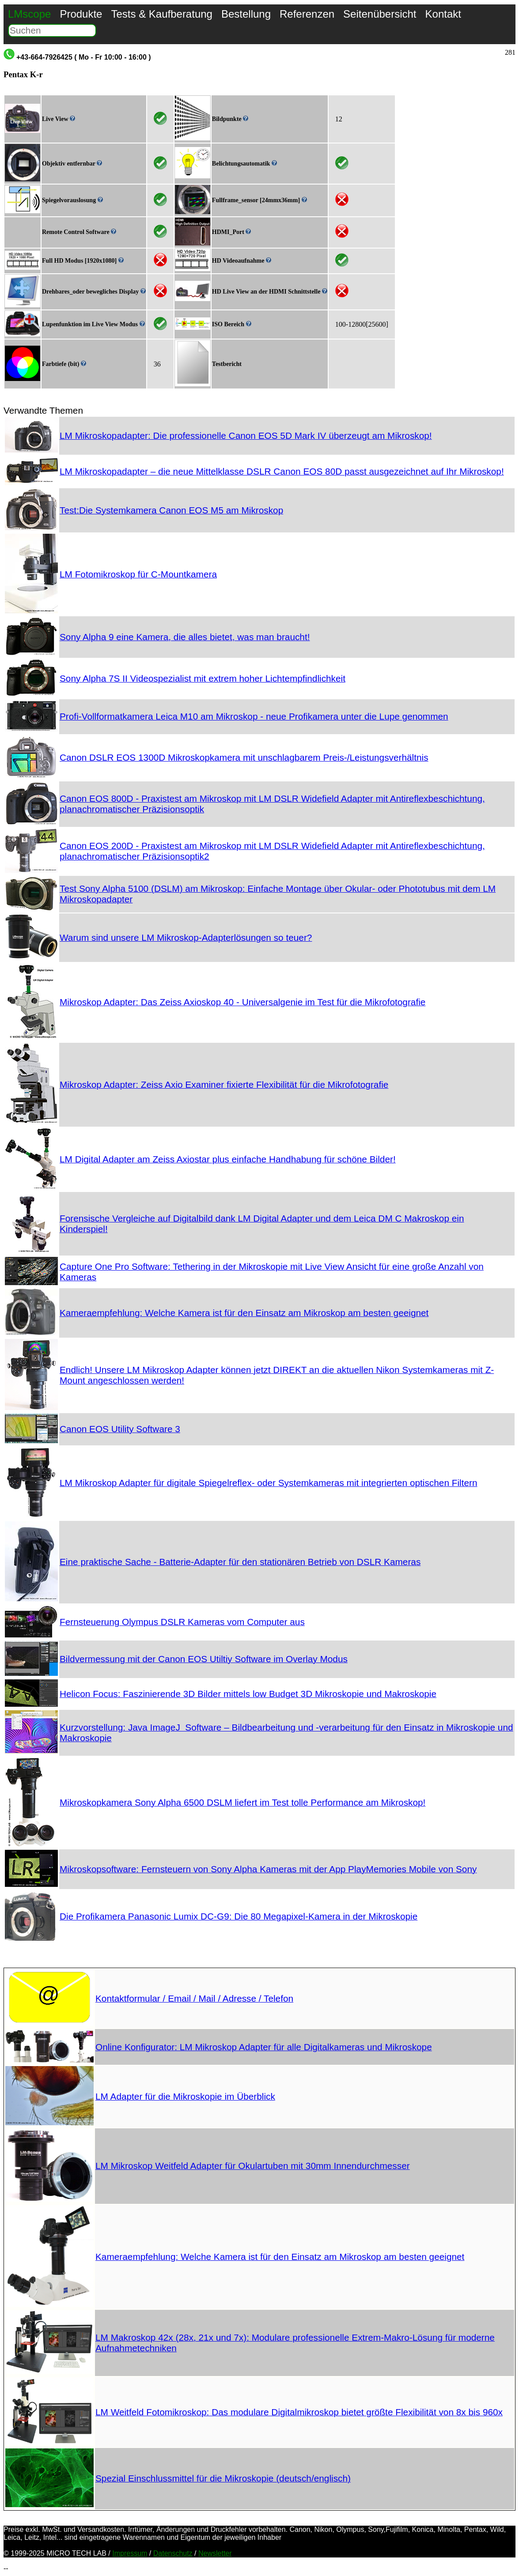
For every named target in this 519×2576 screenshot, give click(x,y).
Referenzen (307, 14)
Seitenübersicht (379, 14)
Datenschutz (173, 2553)
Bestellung (246, 14)
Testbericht (227, 364)
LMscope (29, 14)
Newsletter (215, 2553)
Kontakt (443, 14)
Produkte (81, 14)
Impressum (129, 2553)
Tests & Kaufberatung (161, 14)
